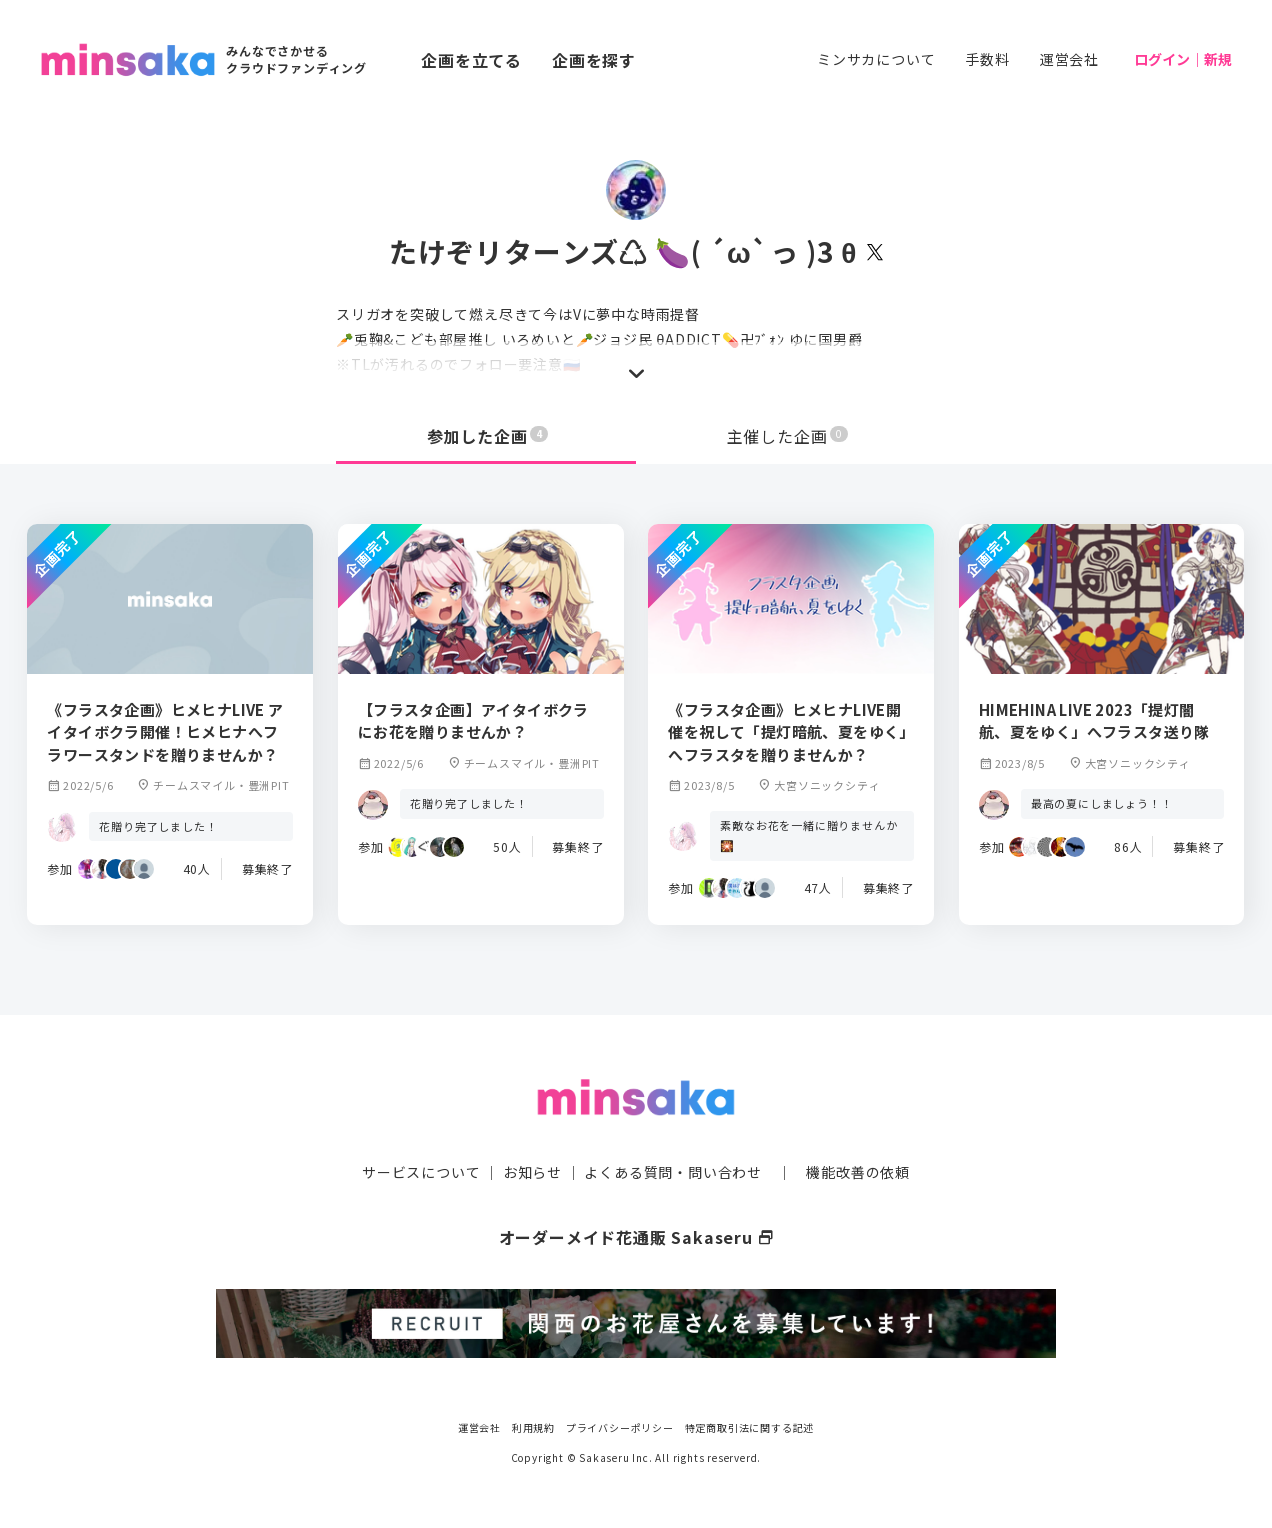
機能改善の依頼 (858, 1172)
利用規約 (533, 1427)
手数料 (987, 59)
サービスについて (421, 1172)
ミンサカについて (876, 59)
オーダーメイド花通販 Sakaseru (636, 1237)
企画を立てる (471, 60)
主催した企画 (788, 436)
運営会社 (1069, 59)
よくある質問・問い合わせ (673, 1172)
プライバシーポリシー (620, 1427)
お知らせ (532, 1172)
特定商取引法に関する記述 (750, 1427)
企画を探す (594, 60)
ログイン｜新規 (1183, 59)
